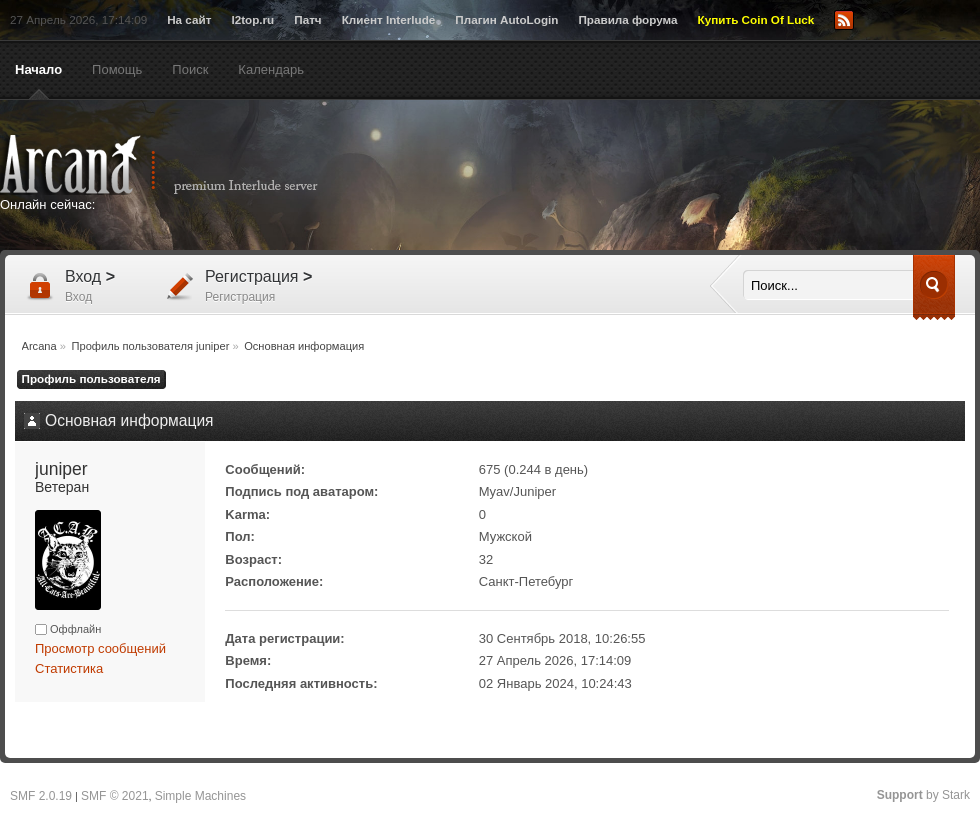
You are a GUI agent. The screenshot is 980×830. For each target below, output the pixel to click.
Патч (307, 19)
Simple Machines (200, 796)
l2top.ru (252, 19)
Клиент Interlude (389, 19)
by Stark (923, 795)
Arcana (180, 165)
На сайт (189, 19)
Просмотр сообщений (100, 648)
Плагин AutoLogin (506, 19)
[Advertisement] (533, 209)
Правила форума (627, 19)
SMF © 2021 (115, 796)
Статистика (69, 668)
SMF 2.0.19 (41, 796)
